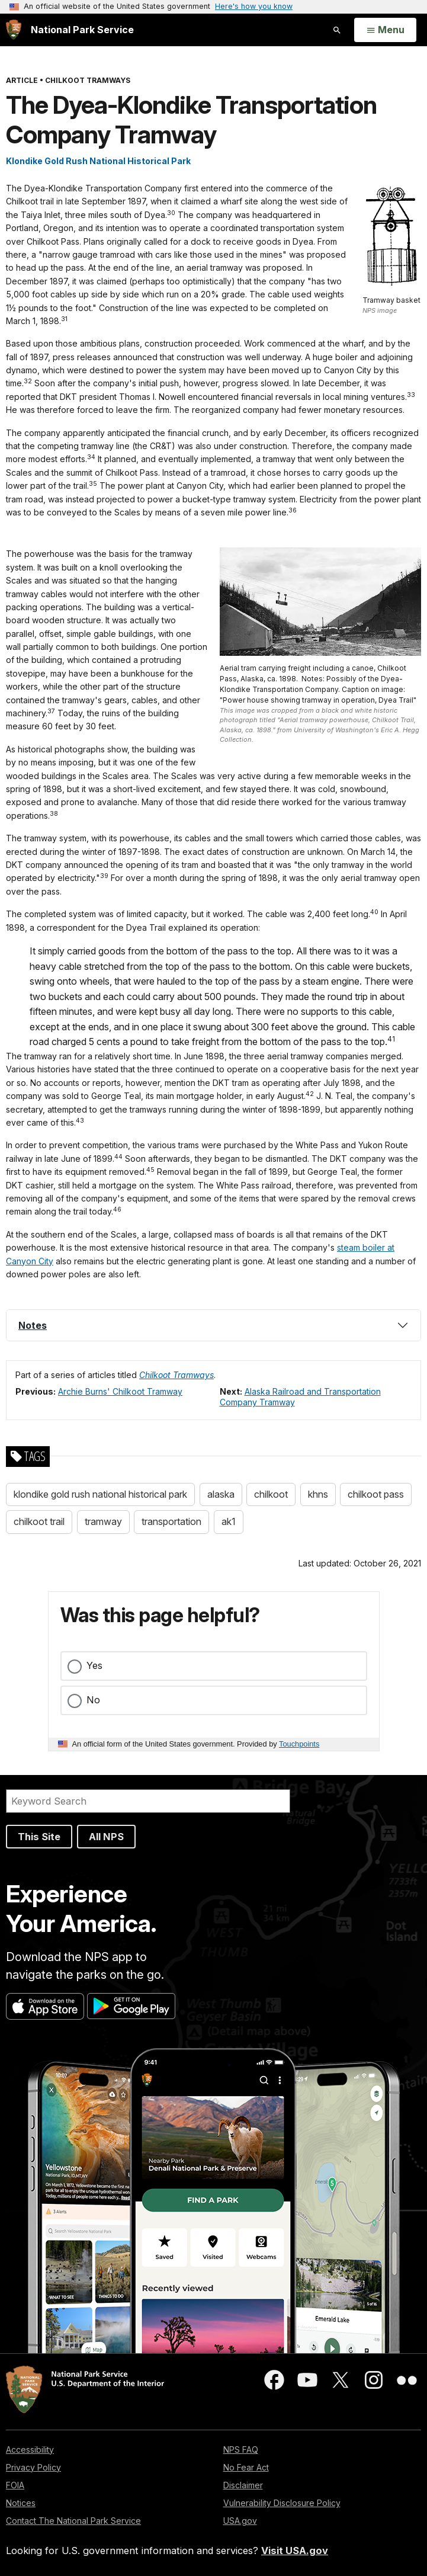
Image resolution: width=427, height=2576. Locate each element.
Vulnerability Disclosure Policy (282, 2503)
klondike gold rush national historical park (100, 1494)
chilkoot (271, 1494)
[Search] (148, 1801)
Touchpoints (299, 1743)
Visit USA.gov (294, 2550)
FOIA (15, 2485)
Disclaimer (243, 2485)
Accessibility (30, 2449)
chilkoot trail (39, 1521)
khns (318, 1494)
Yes (94, 1665)
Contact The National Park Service (73, 2521)
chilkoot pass (376, 1494)
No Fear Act (246, 2467)
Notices (21, 2503)
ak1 (228, 1521)
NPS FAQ (240, 2449)
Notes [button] (32, 1325)
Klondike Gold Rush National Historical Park (98, 161)
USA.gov (240, 2521)
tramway (103, 1521)
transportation (171, 1521)
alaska (221, 1494)
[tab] (213, 1325)
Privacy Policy (33, 2467)
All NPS (106, 1837)
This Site (39, 1837)
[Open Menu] (385, 30)
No (93, 1700)
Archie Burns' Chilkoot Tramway (120, 1391)
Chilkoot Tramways (176, 1375)
